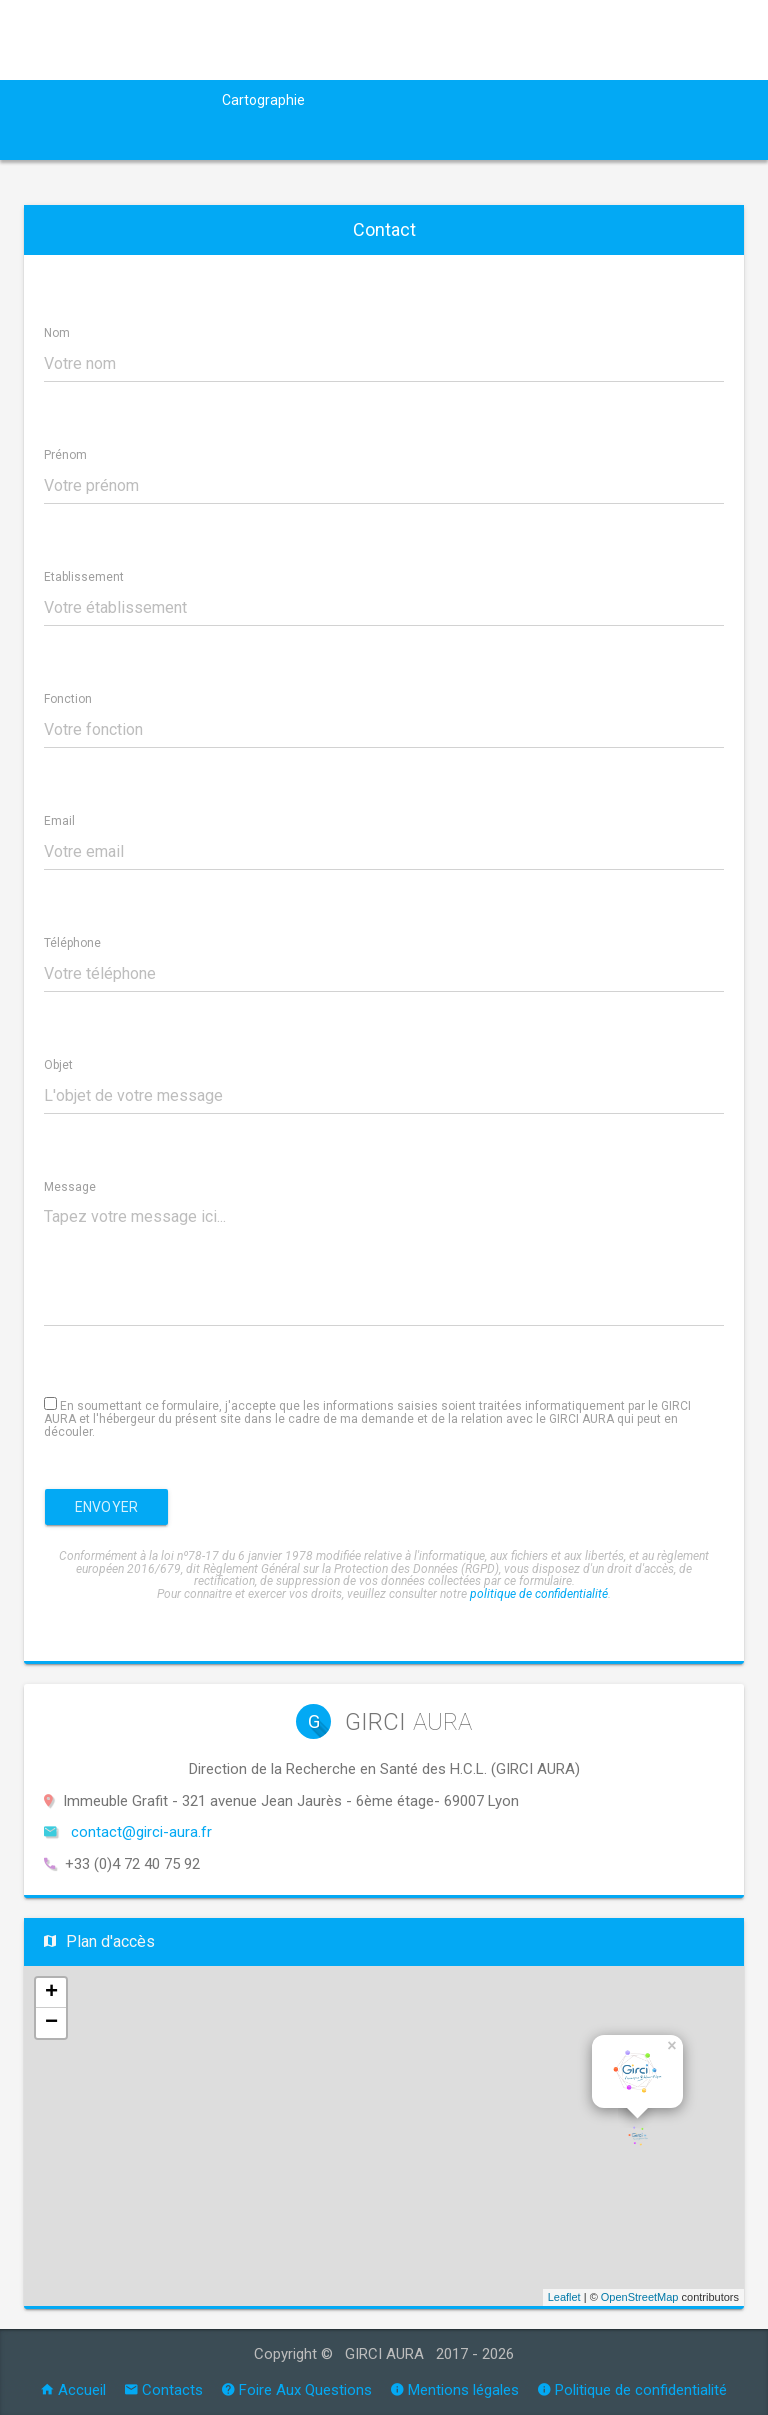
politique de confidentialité (539, 1594)
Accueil (73, 2390)
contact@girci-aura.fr (141, 1832)
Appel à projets (381, 100)
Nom (57, 333)
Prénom (65, 455)
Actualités (170, 100)
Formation (651, 100)
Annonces (161, 140)
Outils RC (62, 140)
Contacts (164, 2390)
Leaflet (564, 2297)
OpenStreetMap (640, 2297)
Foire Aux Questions (297, 2390)
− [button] (51, 2023)
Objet (58, 1065)
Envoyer (106, 1507)
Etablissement (84, 577)
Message (70, 1187)
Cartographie (263, 100)
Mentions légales (455, 2390)
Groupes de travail (524, 100)
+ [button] (51, 1993)
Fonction (68, 699)
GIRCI (92, 100)
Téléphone (72, 943)
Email (59, 821)
